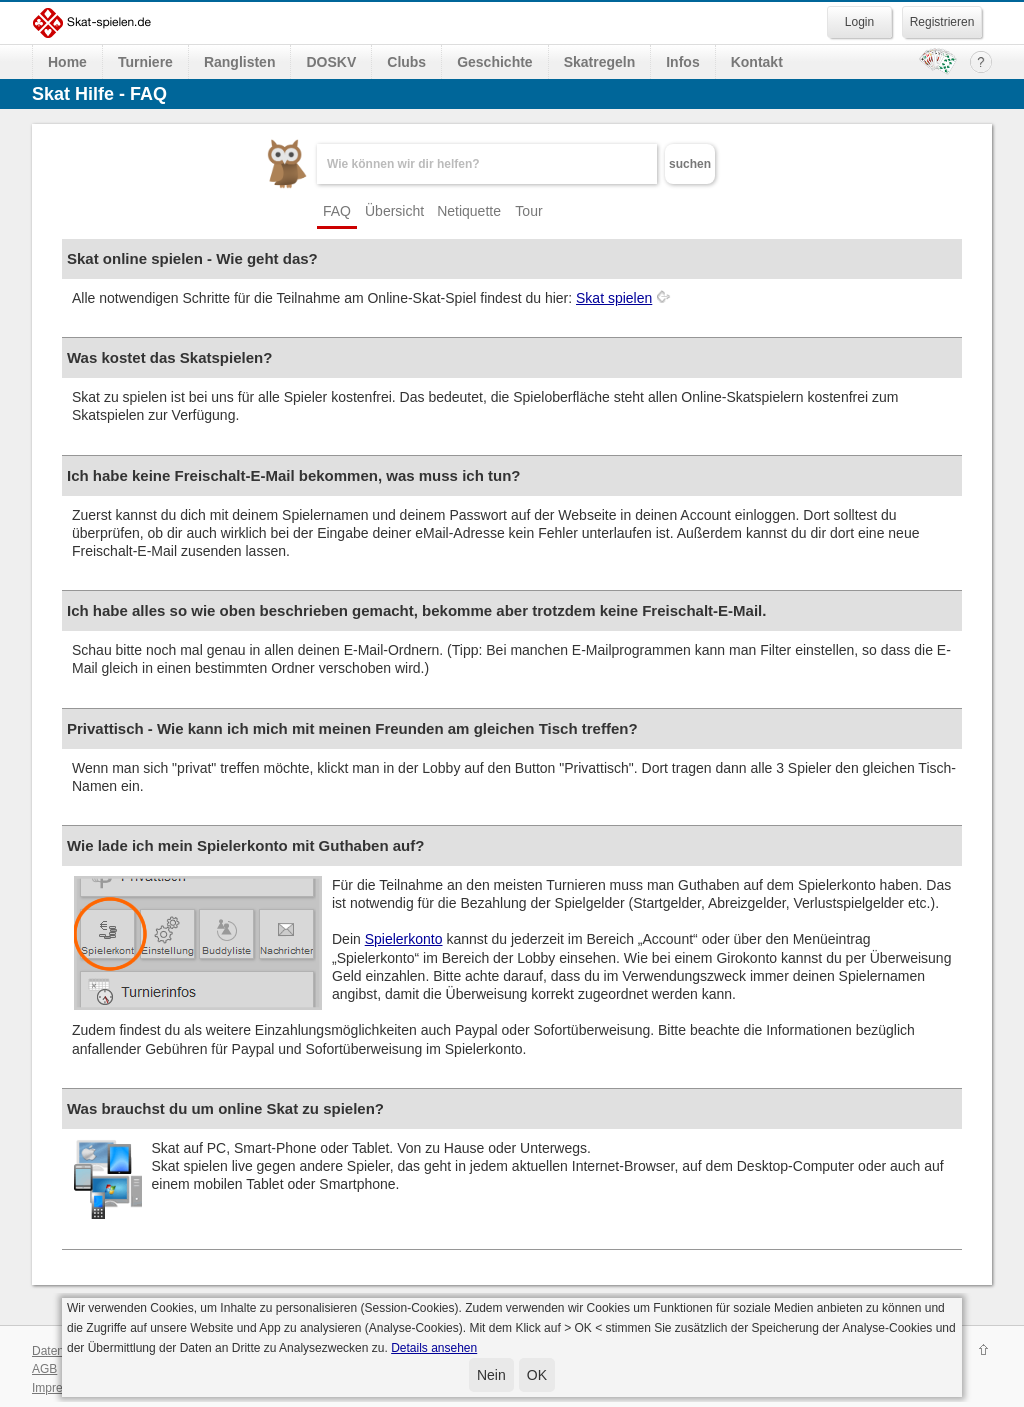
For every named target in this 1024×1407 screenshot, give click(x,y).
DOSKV (331, 62)
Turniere (145, 62)
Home (67, 62)
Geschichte (494, 62)
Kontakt (757, 62)
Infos (682, 62)
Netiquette (469, 211)
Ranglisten (240, 62)
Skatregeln (600, 62)
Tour (528, 211)
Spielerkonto (404, 939)
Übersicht (394, 211)
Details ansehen (434, 1348)
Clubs (406, 62)
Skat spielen (614, 298)
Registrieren (942, 22)
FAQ (337, 211)
